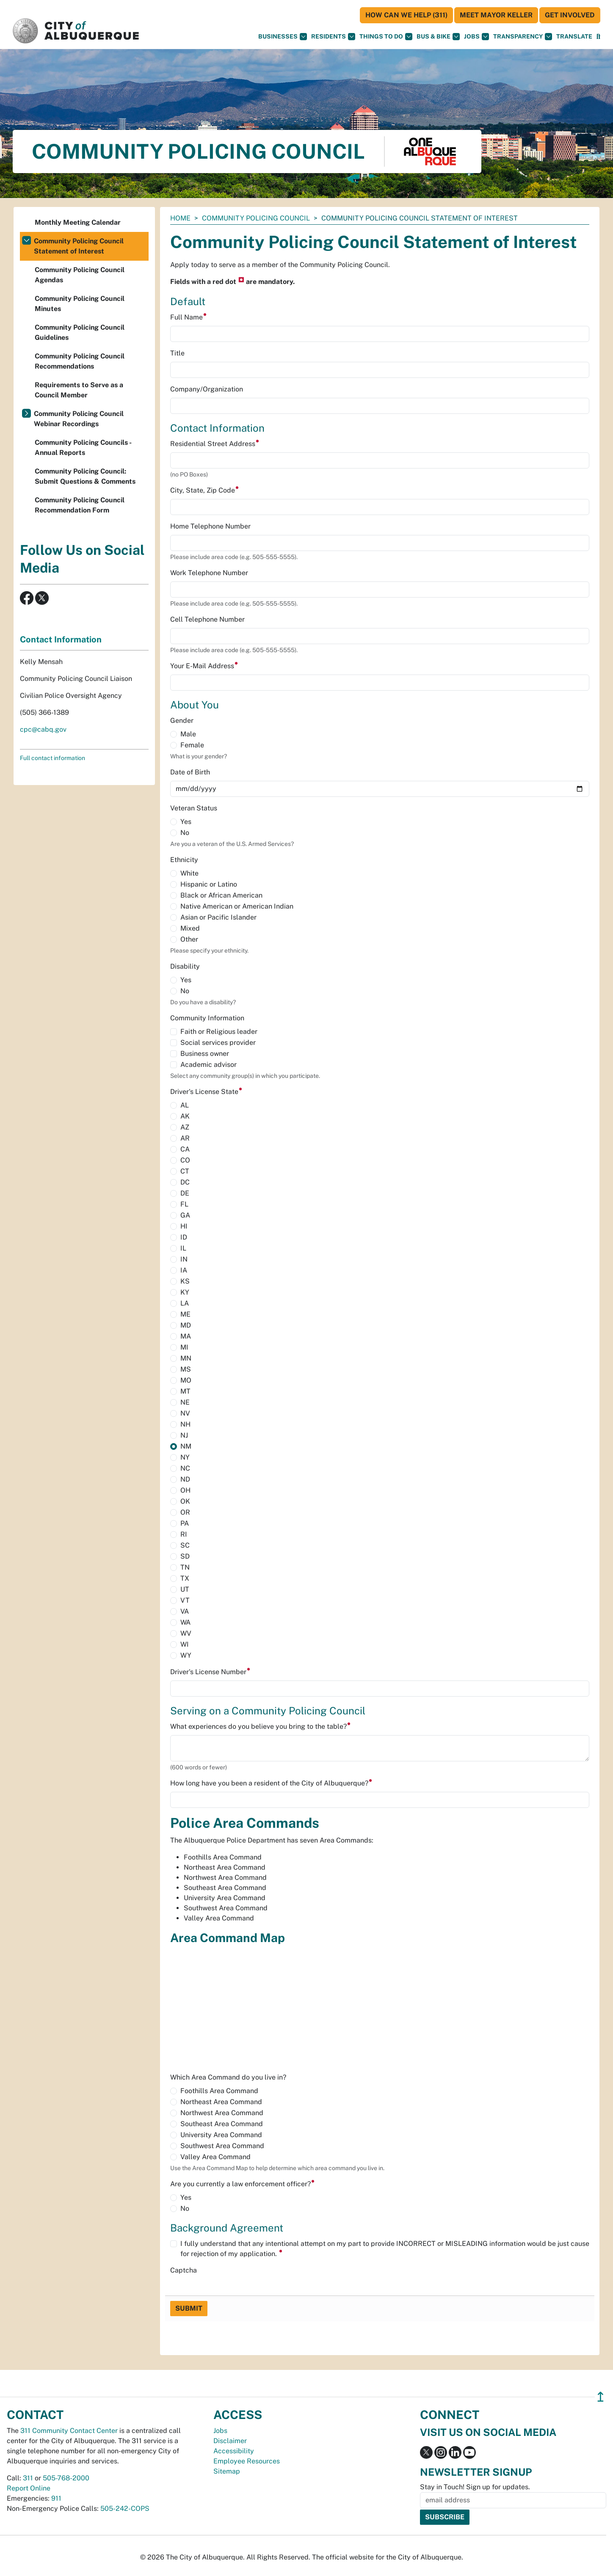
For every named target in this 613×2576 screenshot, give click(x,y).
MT (185, 1391)
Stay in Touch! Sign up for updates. (475, 2487)
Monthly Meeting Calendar (78, 222)
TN (185, 1567)
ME (185, 1314)
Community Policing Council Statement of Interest (79, 246)
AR (185, 1138)
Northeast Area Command (221, 2102)
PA (184, 1523)
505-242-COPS (124, 2508)
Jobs (476, 36)
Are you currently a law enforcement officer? (242, 2184)
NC (185, 1468)
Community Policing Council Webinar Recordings (79, 419)
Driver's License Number (210, 1672)
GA (185, 1215)
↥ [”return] (600, 2397)
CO (185, 1160)
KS (185, 1281)
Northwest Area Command (221, 2113)
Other (189, 939)
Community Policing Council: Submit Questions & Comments (85, 476)
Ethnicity (184, 860)
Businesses (282, 36)
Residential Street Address (215, 444)
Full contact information (52, 758)
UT (184, 1589)
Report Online (28, 2488)
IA (183, 1270)
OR (185, 1512)
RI (183, 1534)
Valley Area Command (215, 2157)
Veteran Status (193, 808)
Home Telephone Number (210, 526)
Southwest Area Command (222, 2146)
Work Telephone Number (209, 573)
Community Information (207, 1018)
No (184, 833)
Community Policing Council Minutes (79, 304)
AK (185, 1116)
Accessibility (233, 2451)
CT (184, 1171)
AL (184, 1105)
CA (185, 1149)
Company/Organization (206, 389)
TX (184, 1578)
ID (183, 1237)
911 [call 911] (56, 2498)
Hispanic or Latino (208, 884)
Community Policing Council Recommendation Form (79, 505)
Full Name (188, 317)
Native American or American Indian (236, 906)
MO (185, 1380)
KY (184, 1292)
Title (177, 353)
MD (185, 1325)
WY (185, 1655)
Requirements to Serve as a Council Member (79, 390)
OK (185, 1501)
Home (180, 218)
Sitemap (226, 2471)
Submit (188, 2308)
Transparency (522, 36)
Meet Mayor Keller (496, 15)
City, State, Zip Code (204, 490)
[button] (574, 36)
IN (184, 1259)
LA (184, 1303)
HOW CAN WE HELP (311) (406, 15)
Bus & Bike (438, 36)
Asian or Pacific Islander (218, 917)
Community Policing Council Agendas (79, 275)
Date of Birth (190, 772)
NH (185, 1424)
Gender (181, 720)
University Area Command (221, 2135)
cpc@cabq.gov (43, 729)
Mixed (190, 928)
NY (185, 1457)
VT (185, 1600)
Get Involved (570, 15)
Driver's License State (206, 1092)
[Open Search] (598, 36)
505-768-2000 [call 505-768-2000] (66, 2478)
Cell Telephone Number (207, 619)
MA (185, 1336)
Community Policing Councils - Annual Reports (83, 447)
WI (184, 1644)
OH (185, 1490)
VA (184, 1611)
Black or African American (221, 895)
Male (188, 734)
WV (185, 1633)
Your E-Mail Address (204, 666)
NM (185, 1446)
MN (185, 1358)
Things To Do (385, 36)
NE (185, 1402)
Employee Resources (246, 2461)
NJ (184, 1435)
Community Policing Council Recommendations (79, 361)
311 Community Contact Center (69, 2431)
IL (183, 1248)
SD (185, 1556)
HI (184, 1226)
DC (185, 1182)
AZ (184, 1127)
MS (185, 1369)
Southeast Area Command (221, 2124)
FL (184, 1204)
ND (185, 1479)
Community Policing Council (256, 218)
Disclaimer (230, 2441)
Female (192, 745)
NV (185, 1413)
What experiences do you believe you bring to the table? (260, 1726)
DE (184, 1193)
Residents (333, 36)
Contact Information (61, 639)
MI (184, 1347)
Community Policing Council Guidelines (79, 332)
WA (185, 1622)
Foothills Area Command (219, 2091)
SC (185, 1545)
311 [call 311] (28, 2478)
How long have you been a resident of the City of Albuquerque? (271, 1783)
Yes (185, 822)
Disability (185, 966)
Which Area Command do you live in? (228, 2077)
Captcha (183, 2270)
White (189, 873)
